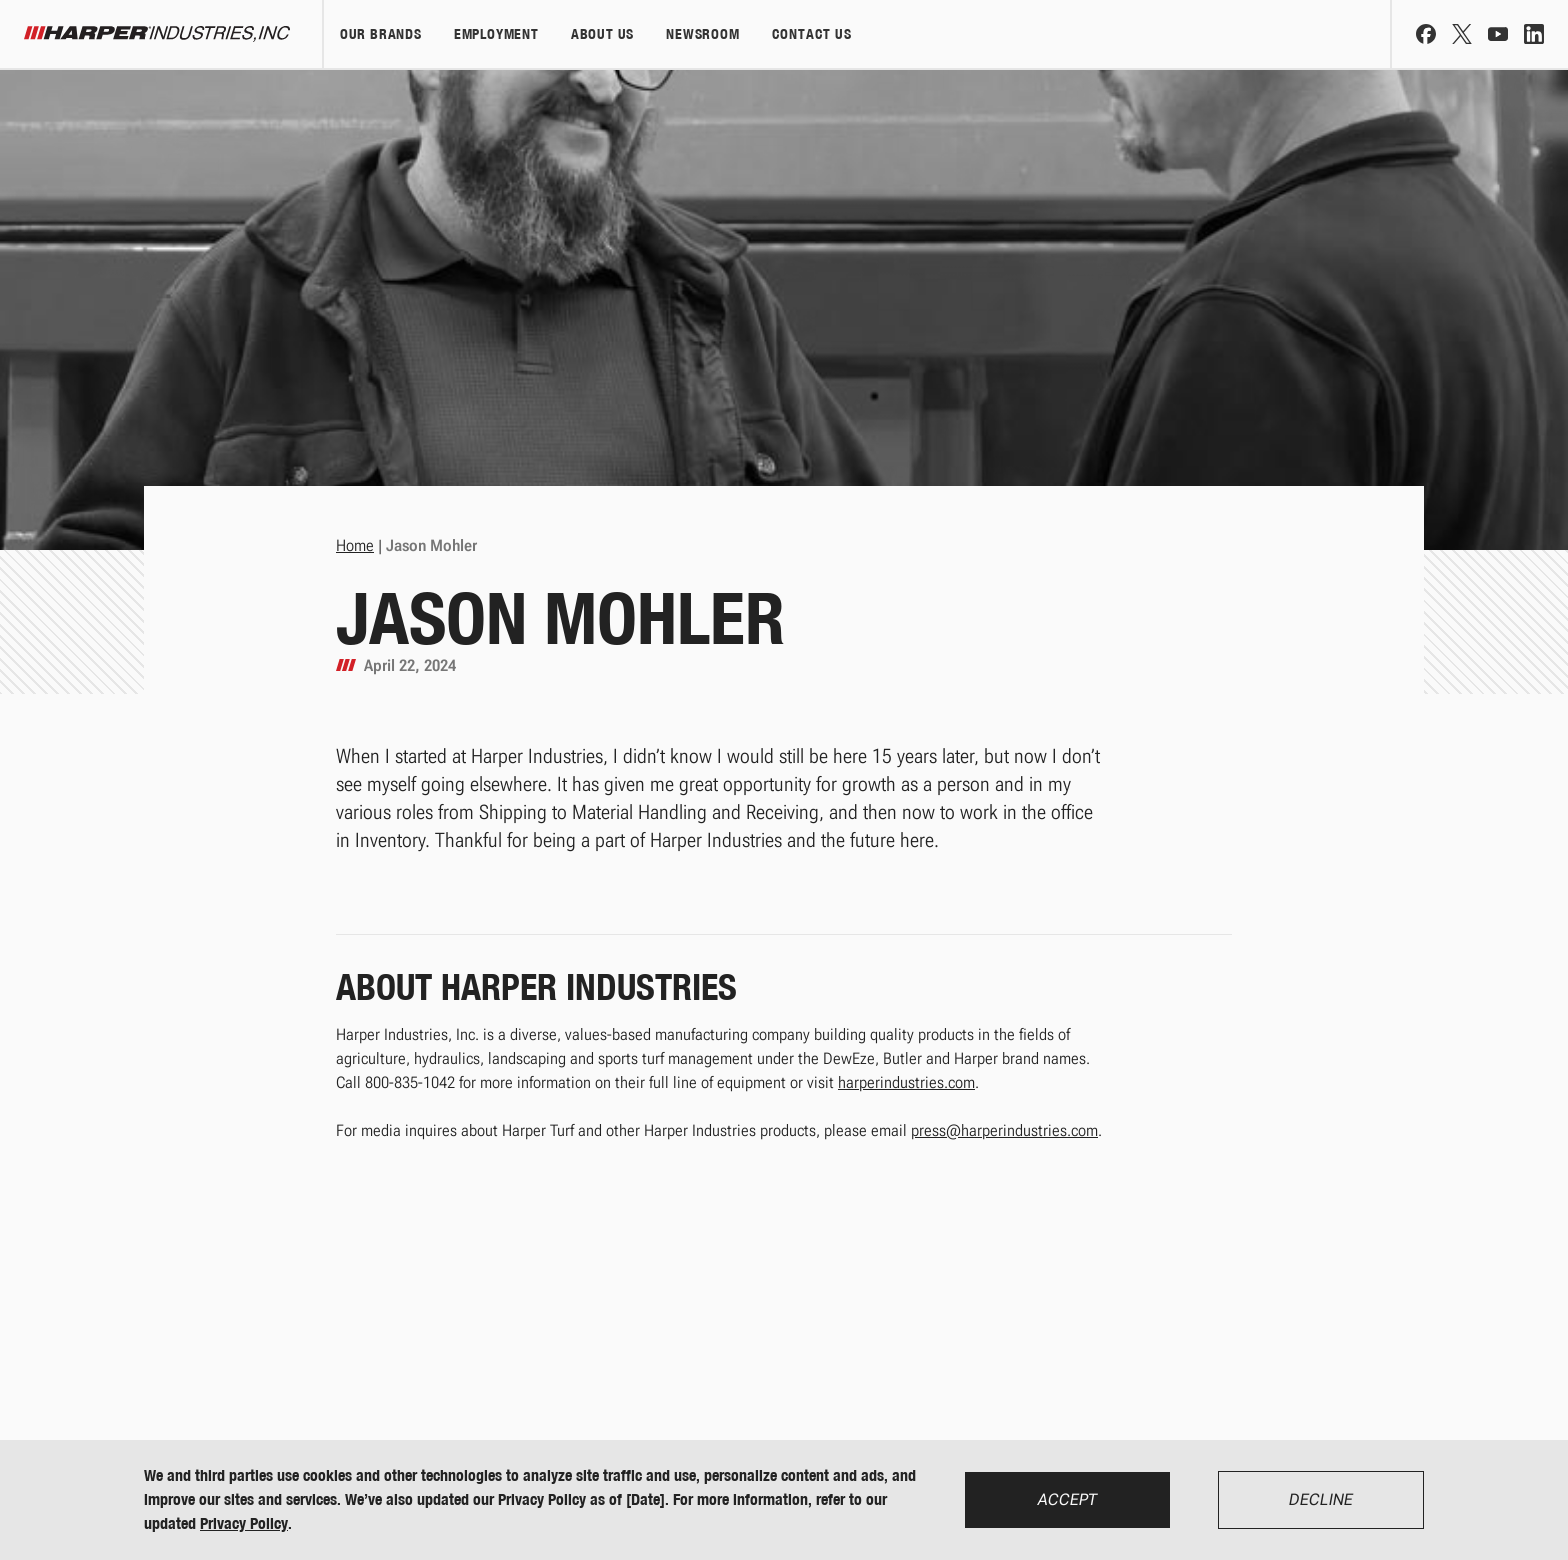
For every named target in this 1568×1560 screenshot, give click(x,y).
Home (355, 545)
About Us (602, 34)
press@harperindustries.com (1004, 1130)
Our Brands (381, 34)
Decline (1321, 1499)
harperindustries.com (906, 1082)
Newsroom (702, 34)
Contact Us (812, 34)
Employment (496, 34)
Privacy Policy (244, 1523)
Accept (1067, 1499)
